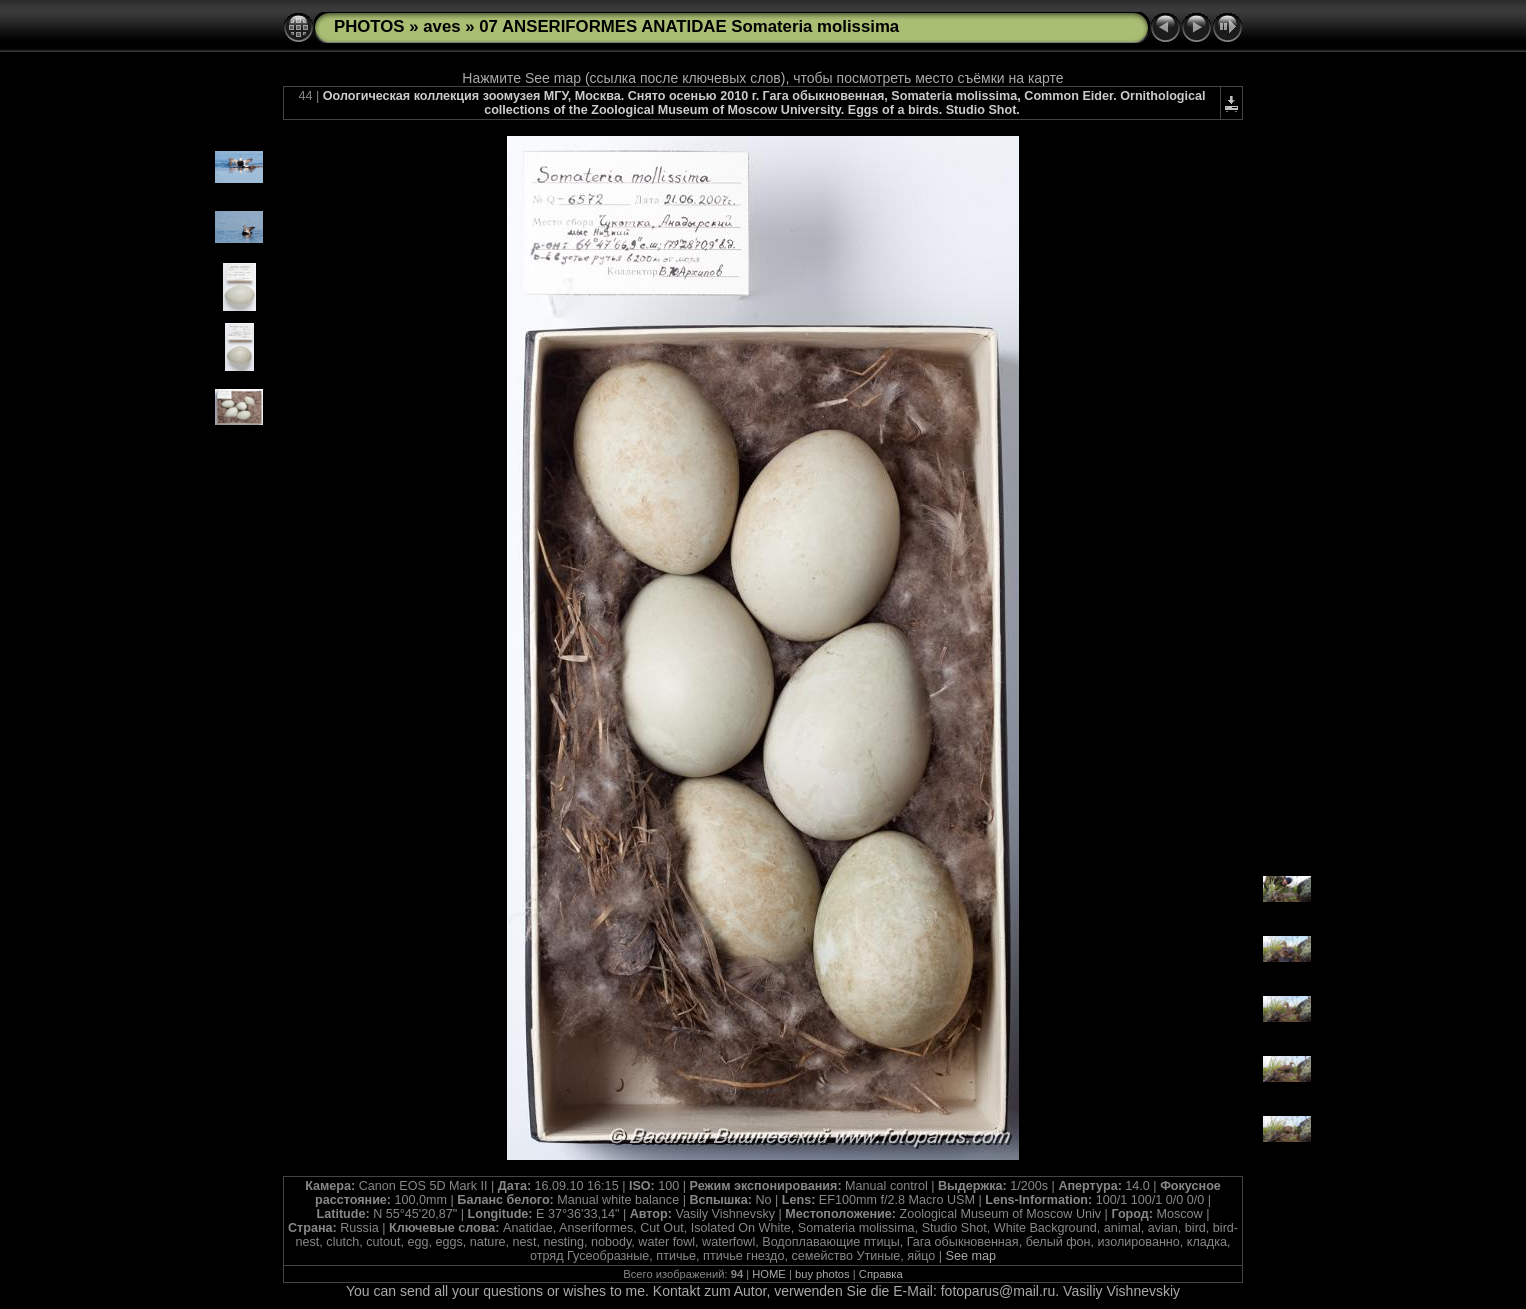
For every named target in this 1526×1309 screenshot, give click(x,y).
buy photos (822, 1274)
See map (971, 1256)
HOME (769, 1274)
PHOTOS (369, 26)
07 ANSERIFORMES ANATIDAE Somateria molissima (689, 26)
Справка (881, 1274)
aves (441, 26)
